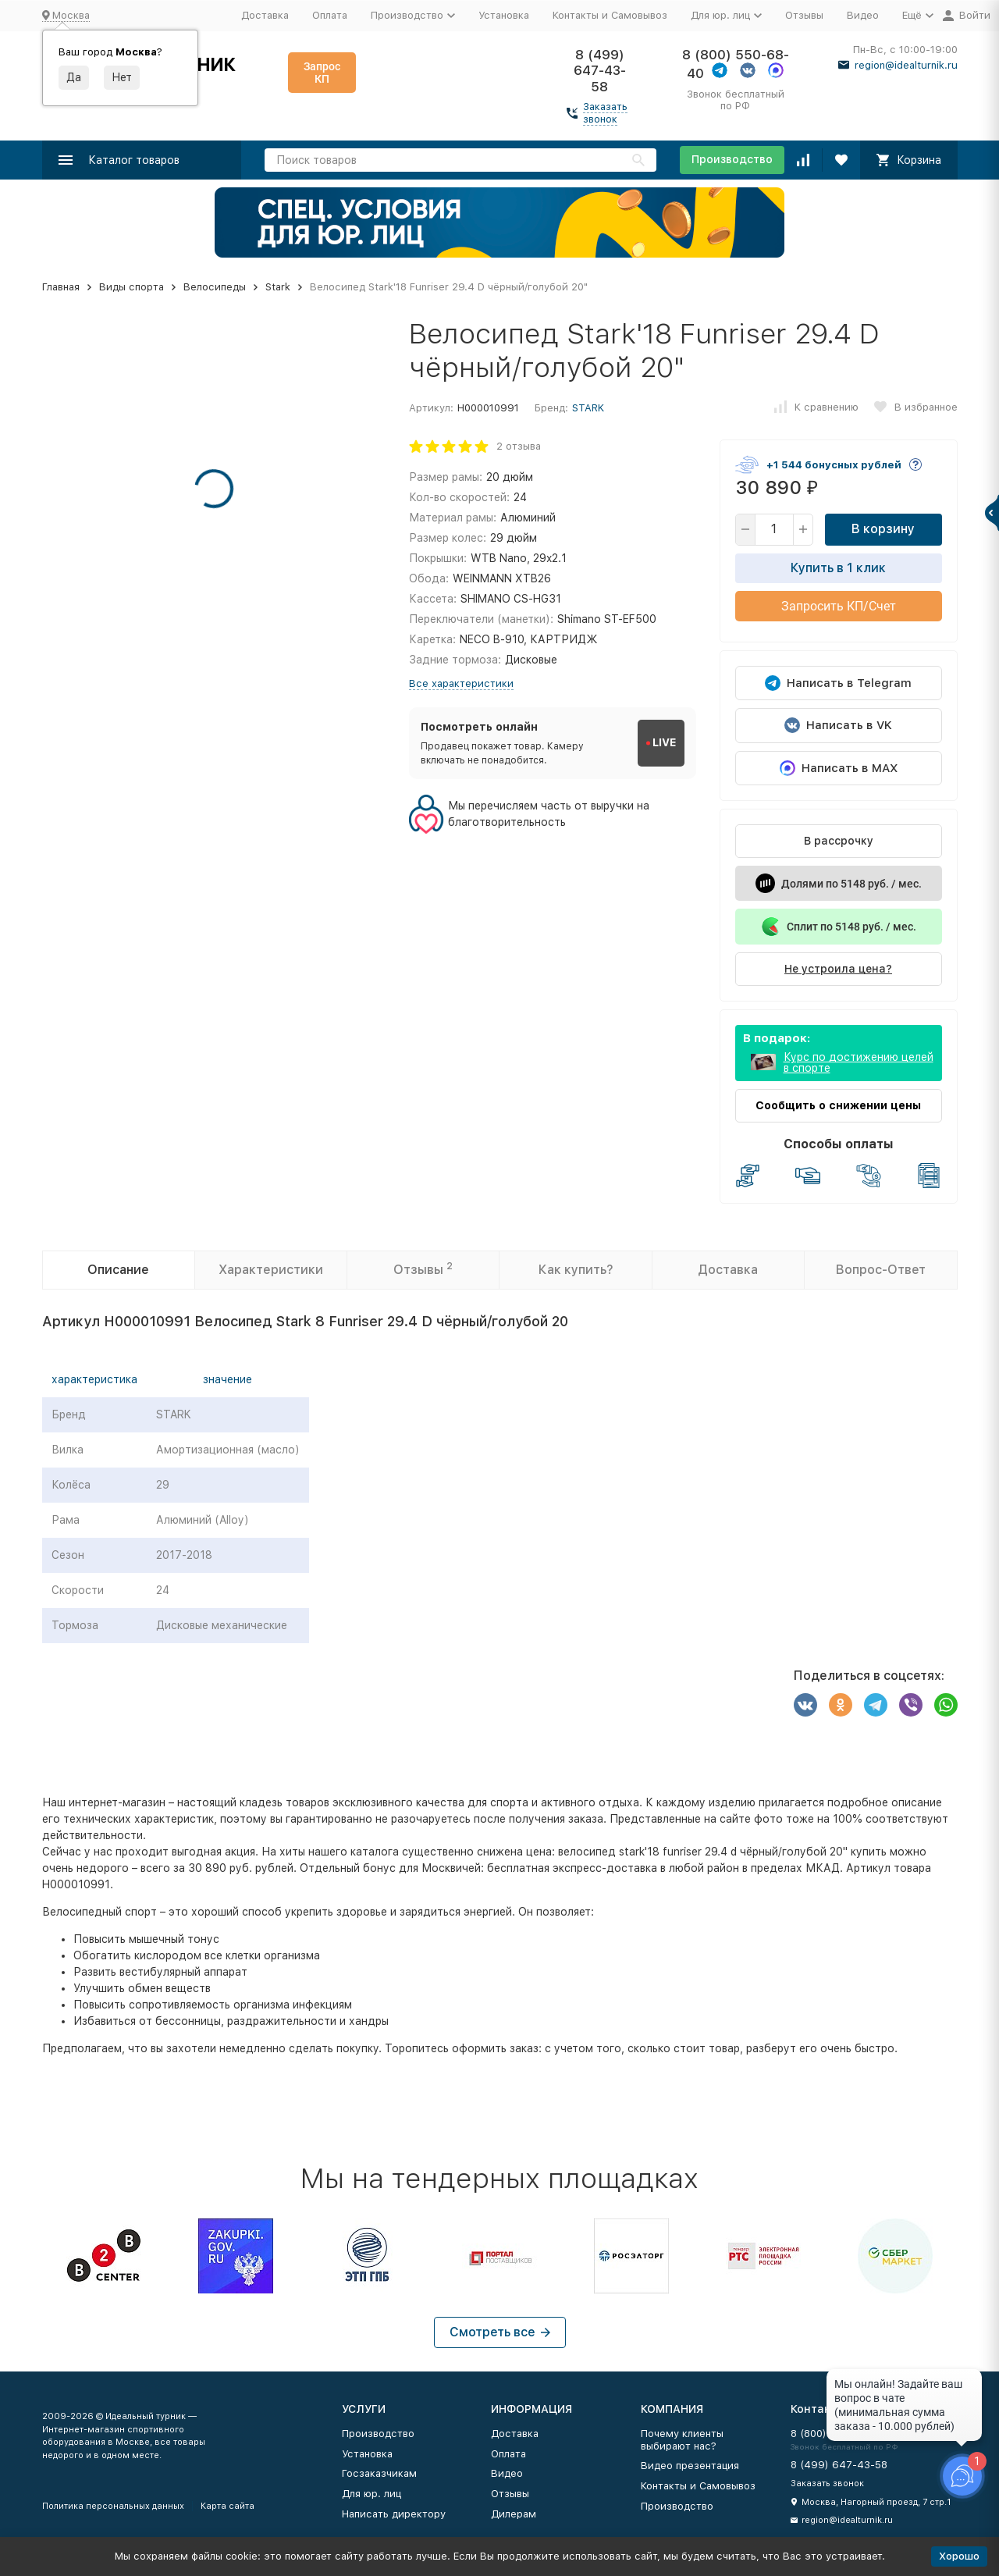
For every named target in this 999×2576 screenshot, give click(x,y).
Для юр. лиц (371, 2494)
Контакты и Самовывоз (610, 15)
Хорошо (959, 2556)
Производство (732, 159)
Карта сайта (227, 2506)
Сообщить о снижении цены (838, 1105)
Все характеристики (461, 683)
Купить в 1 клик (838, 567)
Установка (503, 15)
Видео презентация (690, 2465)
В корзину (883, 528)
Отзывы (804, 15)
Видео (863, 15)
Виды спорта (131, 287)
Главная (61, 287)
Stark (277, 287)
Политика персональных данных (113, 2506)
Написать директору (394, 2514)
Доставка (265, 15)
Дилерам (513, 2514)
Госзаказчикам (379, 2473)
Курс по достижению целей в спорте (858, 1062)
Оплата (329, 15)
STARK (588, 408)
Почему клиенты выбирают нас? (682, 2440)
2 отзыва (518, 446)
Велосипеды (214, 287)
